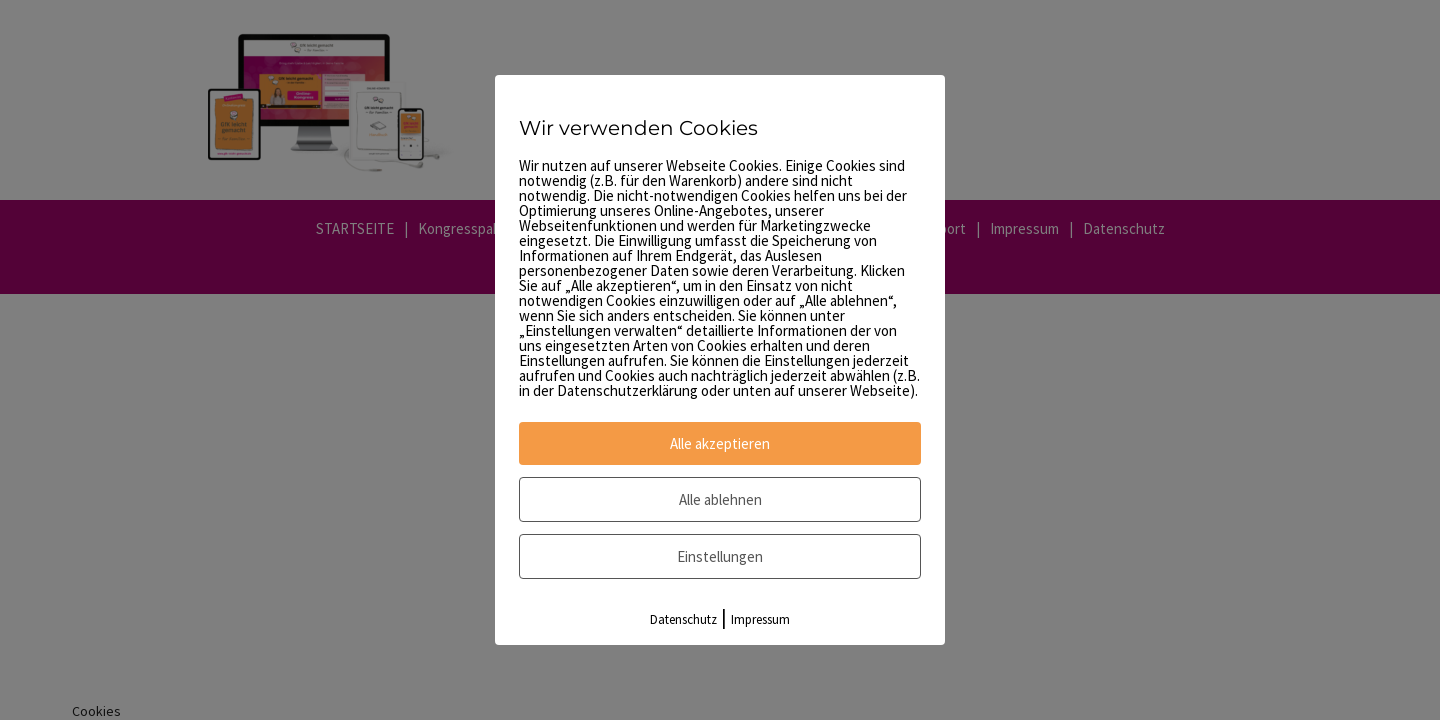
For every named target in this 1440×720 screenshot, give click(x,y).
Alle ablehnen (720, 499)
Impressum (760, 619)
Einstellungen (720, 556)
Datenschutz (683, 619)
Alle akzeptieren (720, 443)
